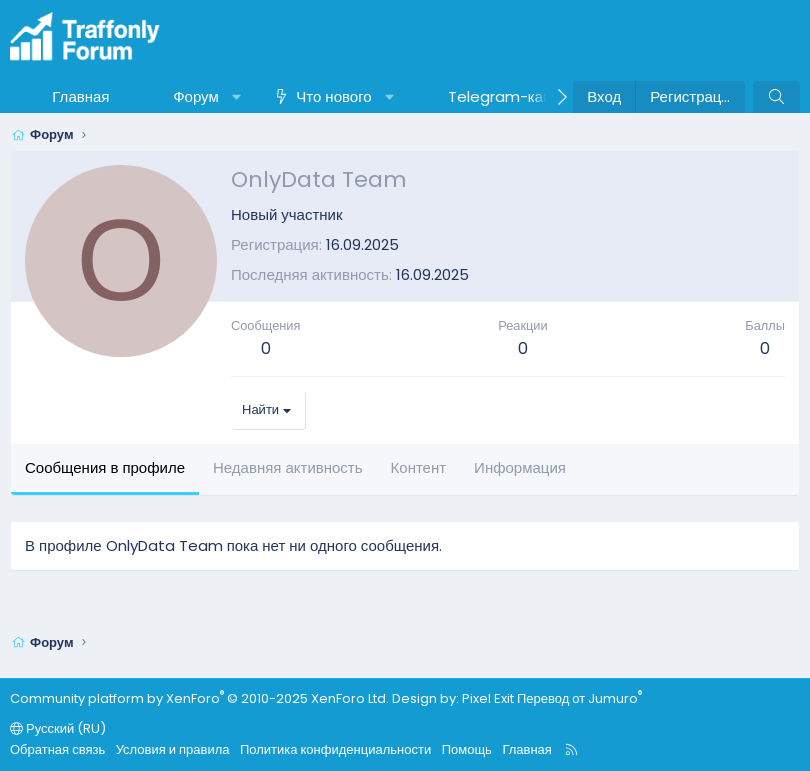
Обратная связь (57, 749)
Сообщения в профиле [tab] (105, 467)
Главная (80, 96)
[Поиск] (776, 97)
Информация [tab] (520, 467)
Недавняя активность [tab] (288, 467)
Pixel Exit (488, 698)
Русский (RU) (58, 728)
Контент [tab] (419, 467)
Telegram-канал (508, 96)
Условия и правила (173, 749)
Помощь (467, 749)
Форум (196, 96)
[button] (236, 97)
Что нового (333, 96)
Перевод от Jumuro (579, 698)
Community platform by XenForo (199, 698)
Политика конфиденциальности (335, 749)
